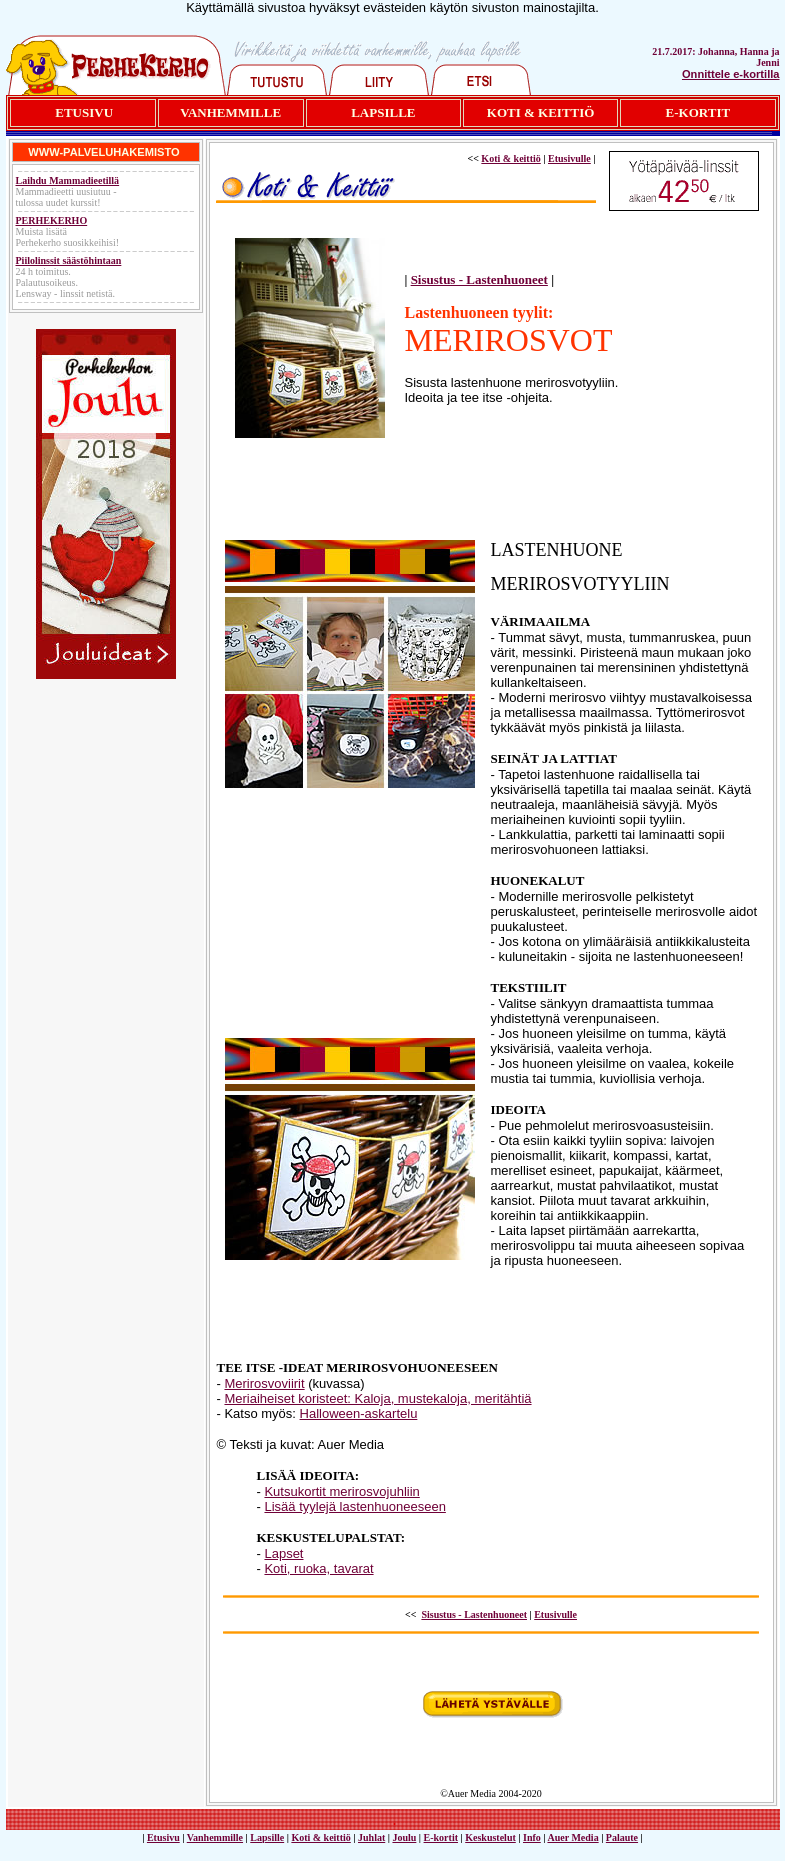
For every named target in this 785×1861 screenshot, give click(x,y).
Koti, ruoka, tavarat (318, 1568)
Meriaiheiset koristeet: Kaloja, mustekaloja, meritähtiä (377, 1398)
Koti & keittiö (510, 158)
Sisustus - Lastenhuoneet (479, 279)
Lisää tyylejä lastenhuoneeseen (354, 1506)
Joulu (404, 1837)
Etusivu (163, 1837)
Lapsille (267, 1837)
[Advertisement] (491, 494)
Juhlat (371, 1837)
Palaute (622, 1837)
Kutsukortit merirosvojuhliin (341, 1491)
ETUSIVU (84, 112)
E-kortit (441, 1837)
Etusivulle (569, 158)
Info (532, 1837)
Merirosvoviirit (264, 1383)
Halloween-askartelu (359, 1413)
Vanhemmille (215, 1837)
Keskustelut (490, 1837)
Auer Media (572, 1837)
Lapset (283, 1553)
